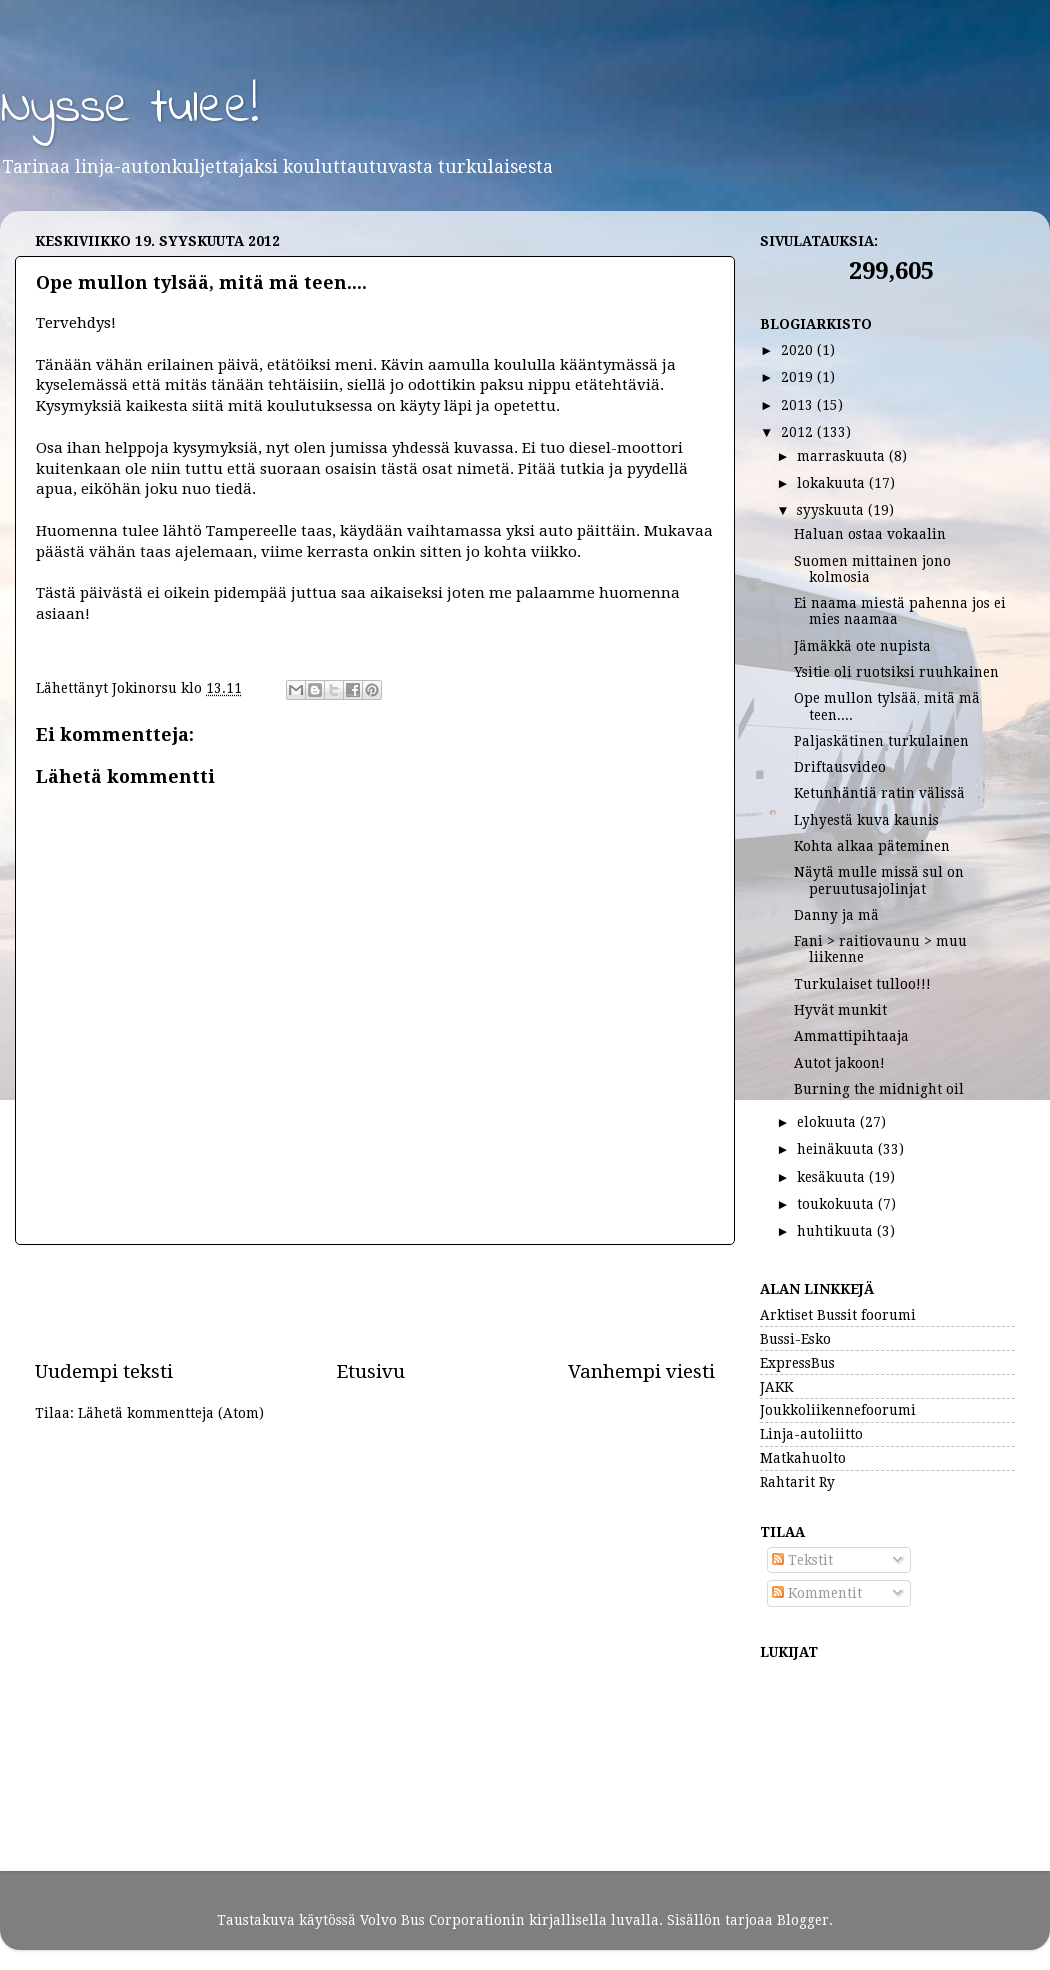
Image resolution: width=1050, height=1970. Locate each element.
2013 (799, 405)
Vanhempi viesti (641, 1371)
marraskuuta (843, 456)
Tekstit (802, 1560)
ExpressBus (797, 1363)
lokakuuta (833, 483)
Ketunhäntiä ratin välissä (879, 793)
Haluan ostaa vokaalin (870, 534)
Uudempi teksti (104, 1371)
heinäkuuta (837, 1149)
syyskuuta (832, 510)
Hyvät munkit (840, 1010)
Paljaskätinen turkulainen (881, 741)
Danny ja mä (836, 915)
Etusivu (370, 1371)
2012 (799, 432)
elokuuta (828, 1122)
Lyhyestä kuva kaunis (866, 820)
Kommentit (817, 1593)
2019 (799, 377)
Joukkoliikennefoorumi (838, 1410)
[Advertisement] (375, 1302)
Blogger (803, 1920)
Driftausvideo (840, 767)
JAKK (776, 1387)
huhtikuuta (837, 1231)
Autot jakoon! (839, 1063)
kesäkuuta (833, 1177)
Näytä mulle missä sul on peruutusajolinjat (879, 880)
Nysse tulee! (129, 108)
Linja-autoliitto (811, 1434)
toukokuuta (837, 1204)
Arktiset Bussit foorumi (838, 1315)
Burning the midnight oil (879, 1089)
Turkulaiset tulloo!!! (862, 984)
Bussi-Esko (795, 1339)
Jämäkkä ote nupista (862, 646)
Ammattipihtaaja (851, 1036)
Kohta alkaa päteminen (872, 846)
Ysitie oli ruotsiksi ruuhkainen (896, 672)
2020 (799, 350)
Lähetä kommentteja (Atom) (171, 1413)
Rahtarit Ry (797, 1482)
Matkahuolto (803, 1458)
